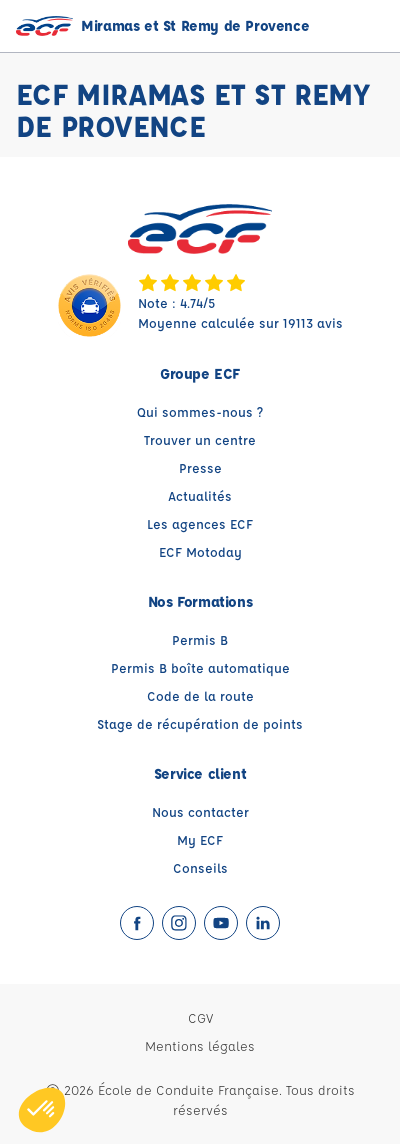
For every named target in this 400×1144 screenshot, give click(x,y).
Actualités (200, 495)
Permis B (200, 639)
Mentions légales (200, 1045)
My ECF (200, 839)
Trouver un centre (200, 439)
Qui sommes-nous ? (200, 411)
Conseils (200, 867)
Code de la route (200, 695)
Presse (200, 467)
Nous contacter (200, 811)
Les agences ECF (200, 523)
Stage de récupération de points (200, 723)
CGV (200, 1017)
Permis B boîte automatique (200, 667)
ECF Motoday (200, 551)
